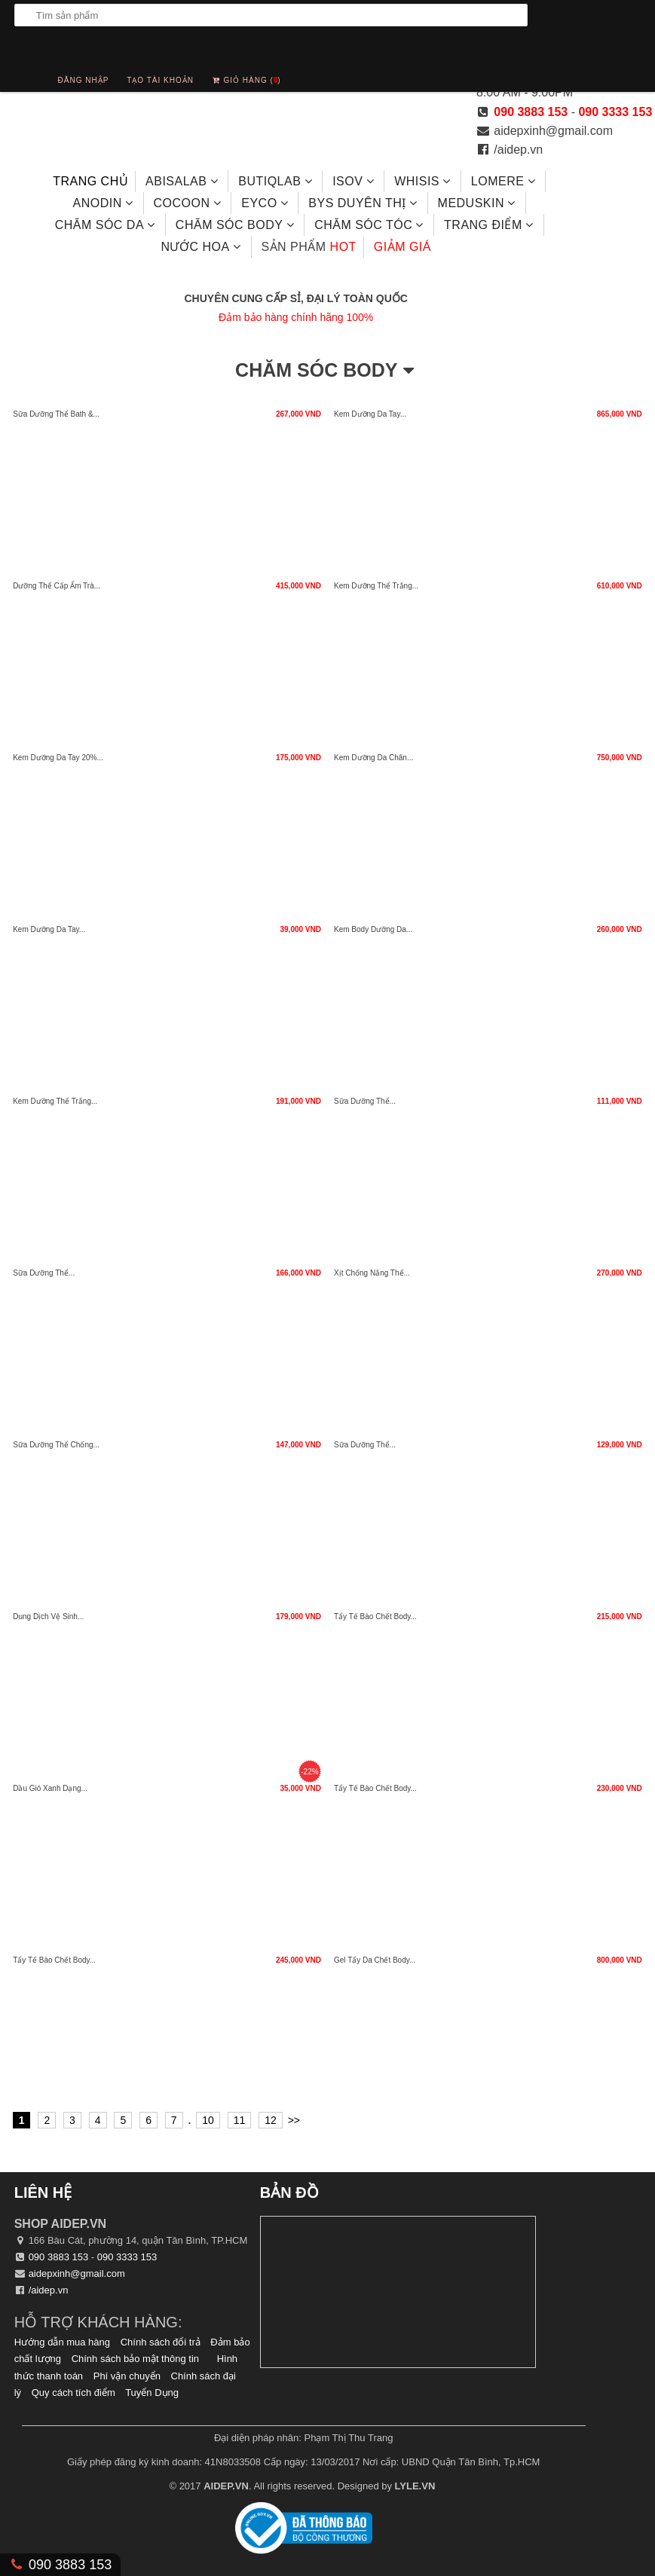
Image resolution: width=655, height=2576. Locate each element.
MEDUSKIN (478, 202)
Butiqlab (276, 181)
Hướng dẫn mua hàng (62, 2342)
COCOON (188, 202)
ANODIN (104, 202)
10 (208, 2120)
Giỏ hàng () (246, 76)
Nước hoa (202, 246)
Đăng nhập (83, 80)
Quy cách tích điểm (73, 2392)
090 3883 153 (531, 111)
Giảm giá (402, 246)
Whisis (424, 181)
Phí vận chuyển (127, 2376)
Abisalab (183, 181)
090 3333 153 (615, 111)
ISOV (354, 181)
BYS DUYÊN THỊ (364, 202)
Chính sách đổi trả (160, 2342)
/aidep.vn (518, 149)
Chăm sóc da (106, 224)
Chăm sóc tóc (370, 224)
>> (294, 2120)
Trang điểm (490, 224)
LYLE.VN (415, 2486)
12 (271, 2120)
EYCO (266, 202)
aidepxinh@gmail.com (553, 130)
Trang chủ (90, 181)
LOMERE (504, 181)
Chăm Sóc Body (236, 224)
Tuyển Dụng (152, 2392)
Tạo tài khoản (160, 80)
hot (308, 246)
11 (240, 2120)
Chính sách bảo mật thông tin (135, 2358)
